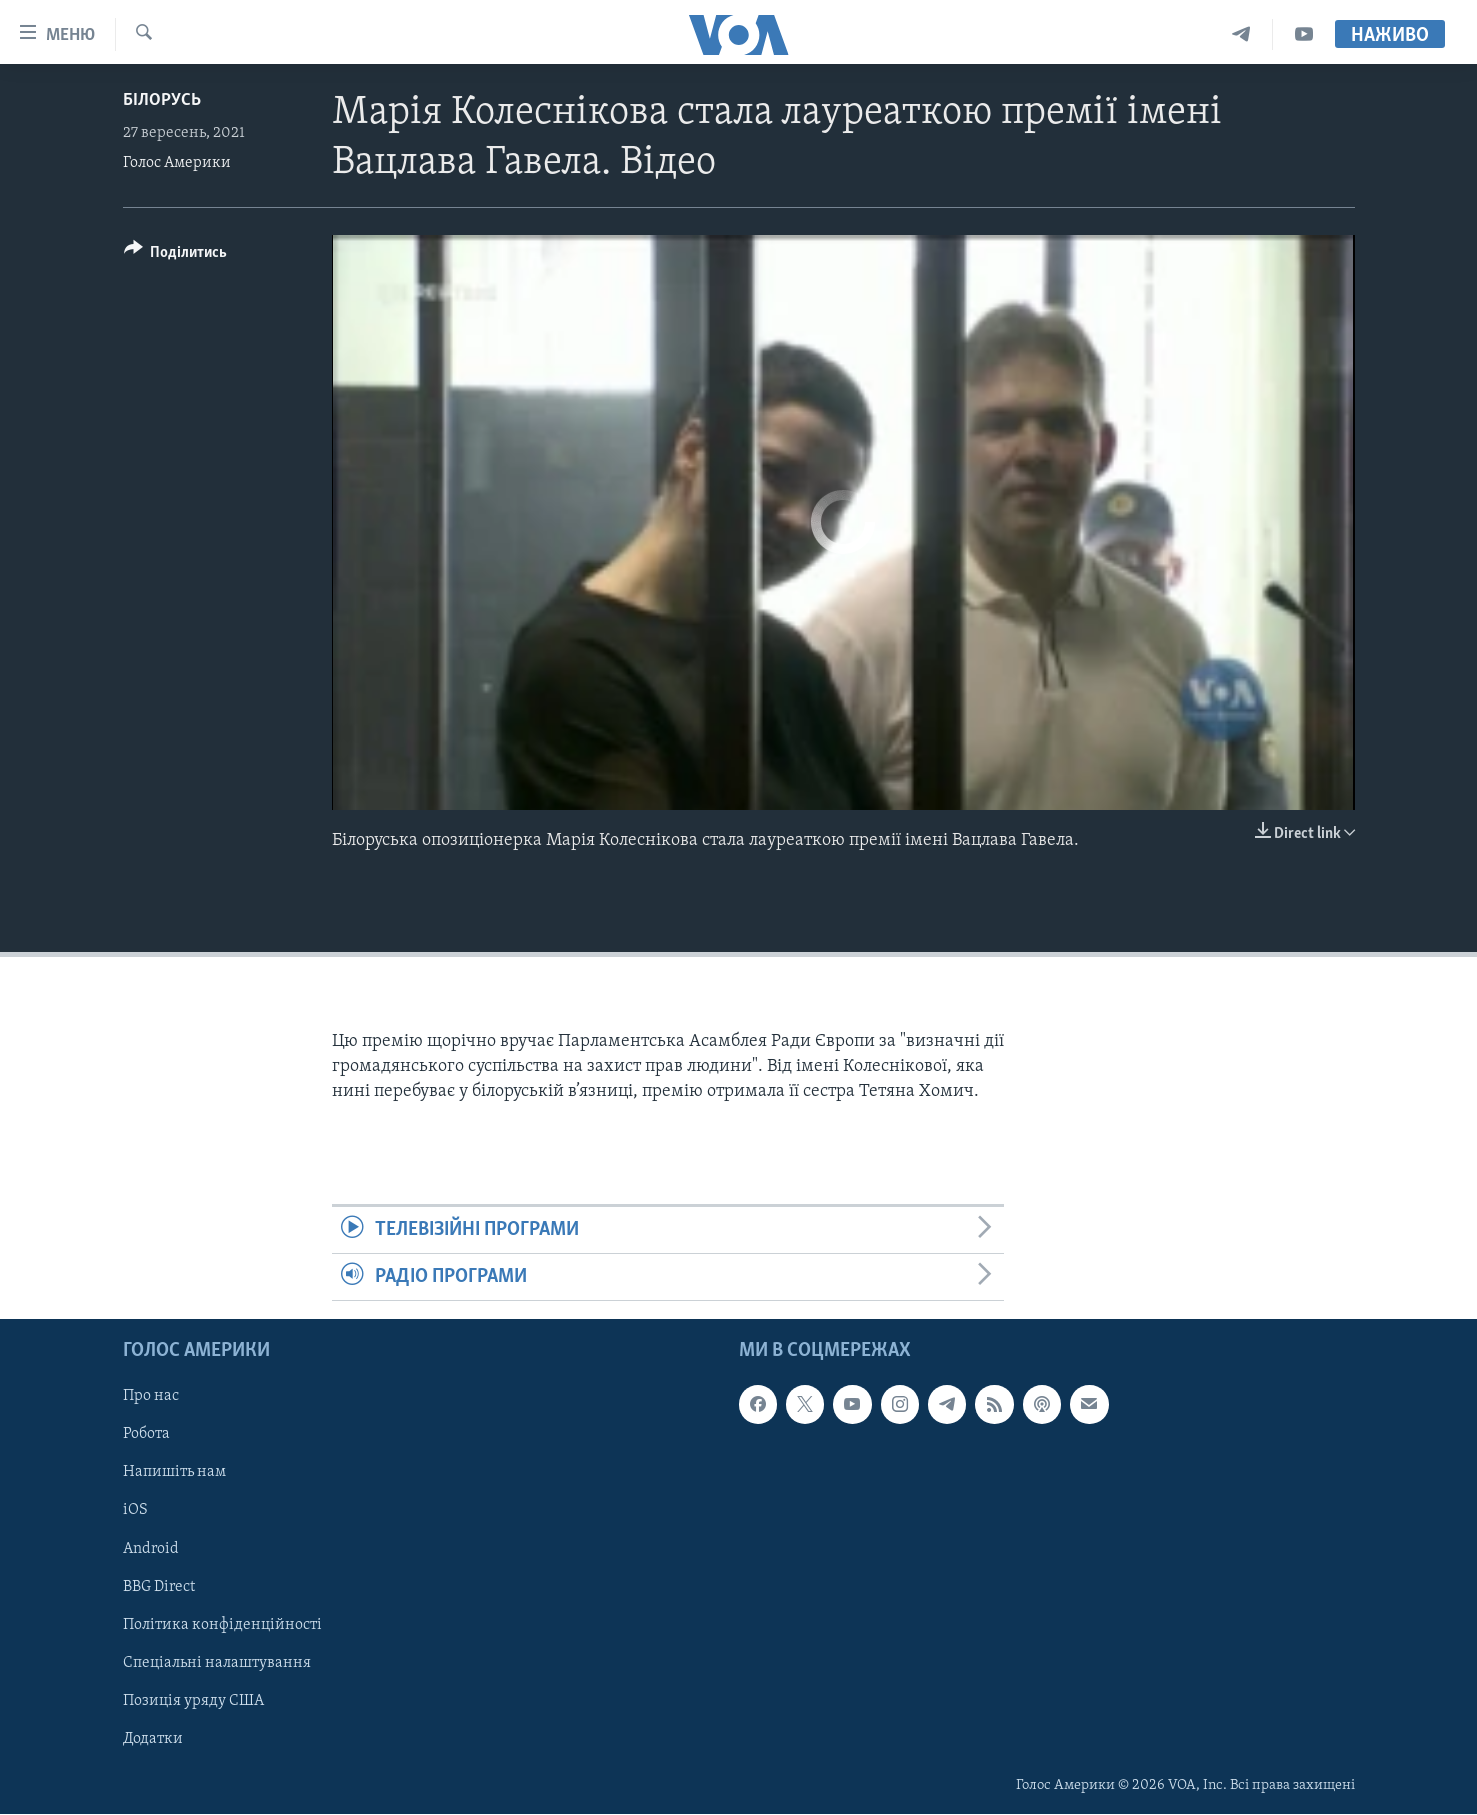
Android (151, 1549)
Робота (146, 1435)
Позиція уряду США (193, 1701)
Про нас (151, 1397)
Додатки (153, 1739)
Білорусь (162, 100)
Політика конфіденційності (222, 1625)
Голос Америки (177, 163)
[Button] (176, 255)
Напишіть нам (174, 1473)
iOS (135, 1511)
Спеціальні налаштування (217, 1663)
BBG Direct (159, 1587)
